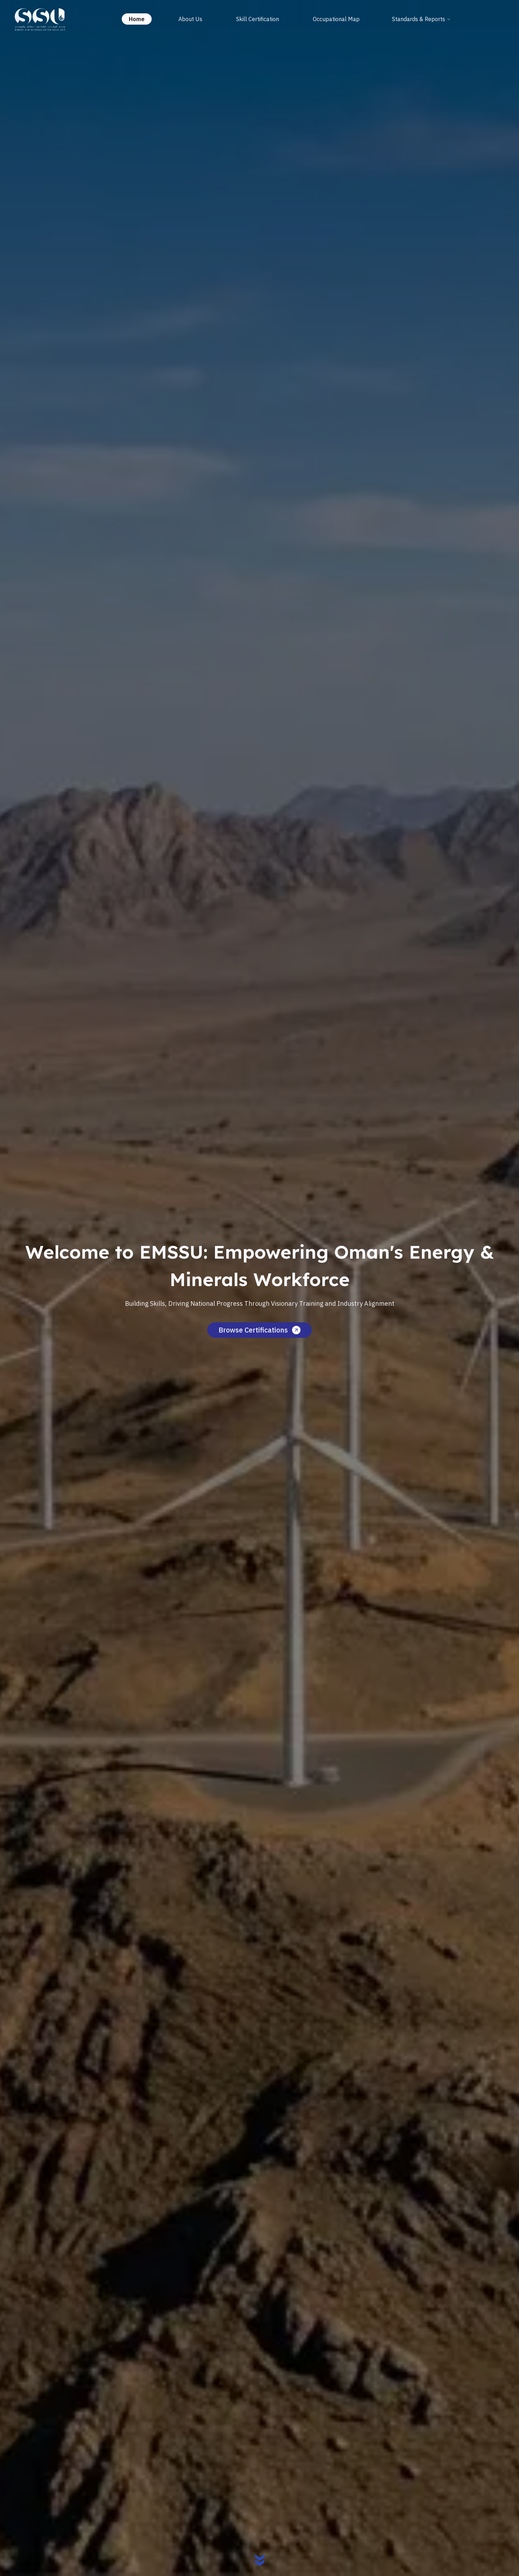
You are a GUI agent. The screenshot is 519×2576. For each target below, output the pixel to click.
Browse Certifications (259, 1330)
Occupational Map (336, 19)
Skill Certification (257, 19)
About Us (190, 19)
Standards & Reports (421, 19)
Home (137, 19)
